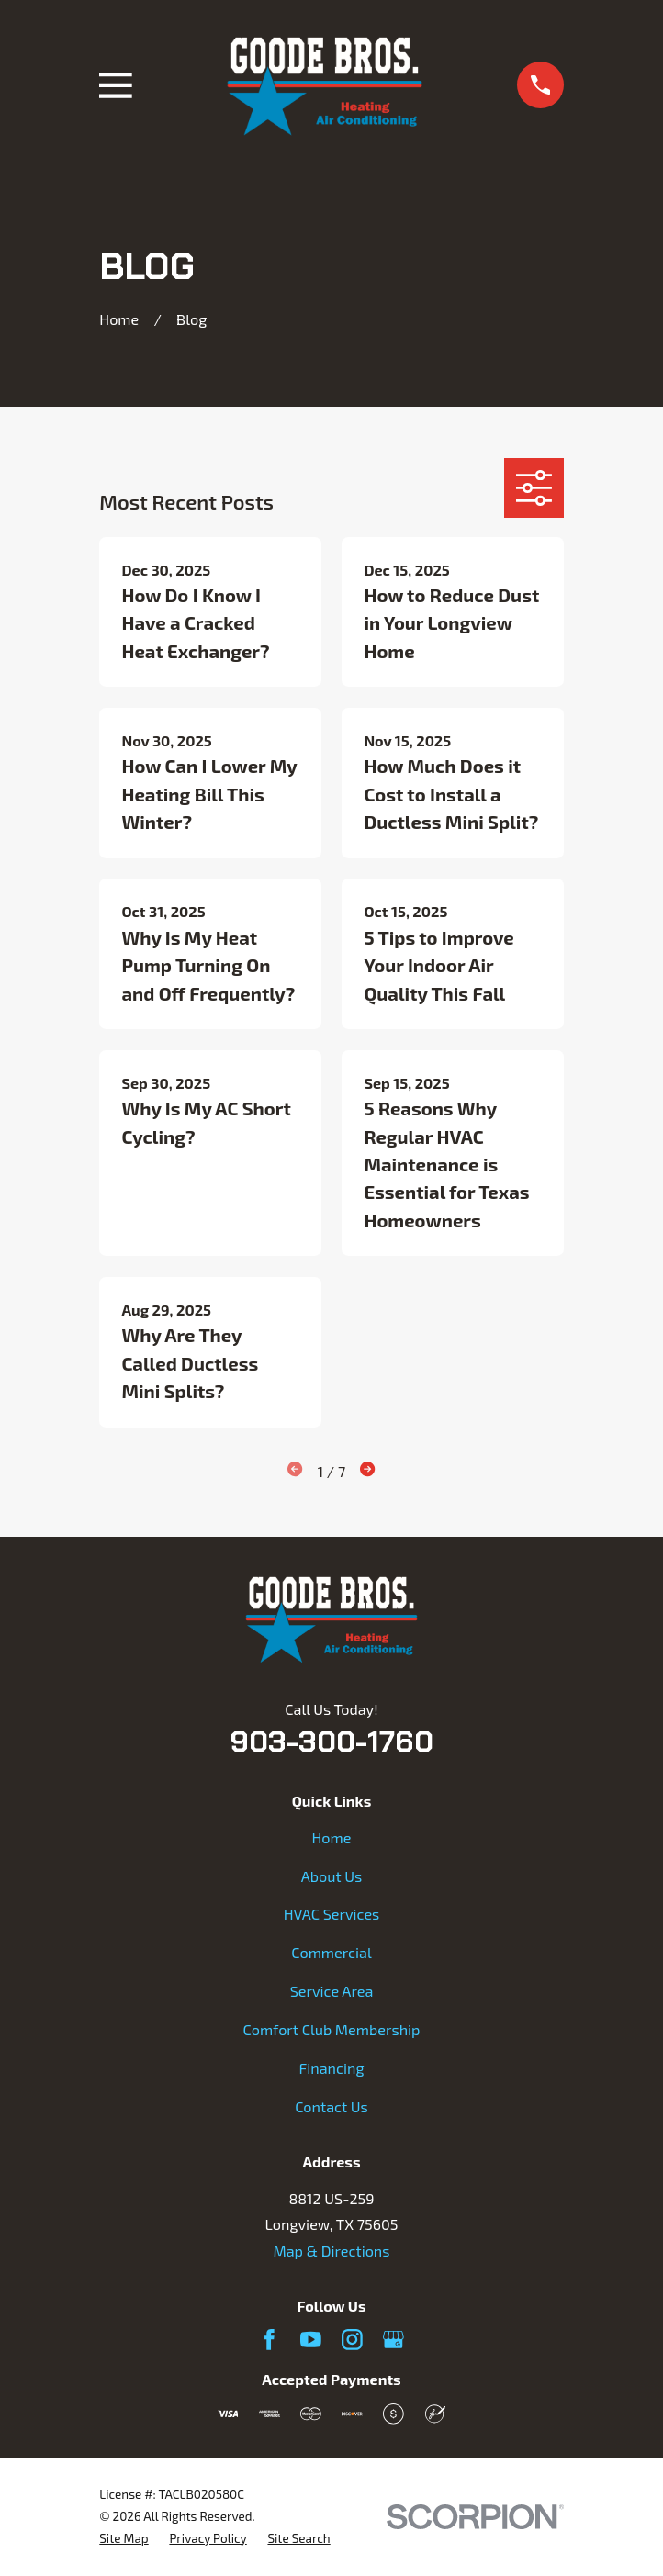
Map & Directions (331, 2250)
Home (332, 1837)
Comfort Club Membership (331, 2029)
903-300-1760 (331, 1741)
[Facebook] (269, 2339)
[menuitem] (123, 2539)
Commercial (331, 1952)
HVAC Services (332, 1913)
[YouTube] (310, 2339)
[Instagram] (352, 2339)
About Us (332, 1876)
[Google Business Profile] (393, 2339)
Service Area (332, 1990)
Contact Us (331, 2106)
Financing (332, 2068)
